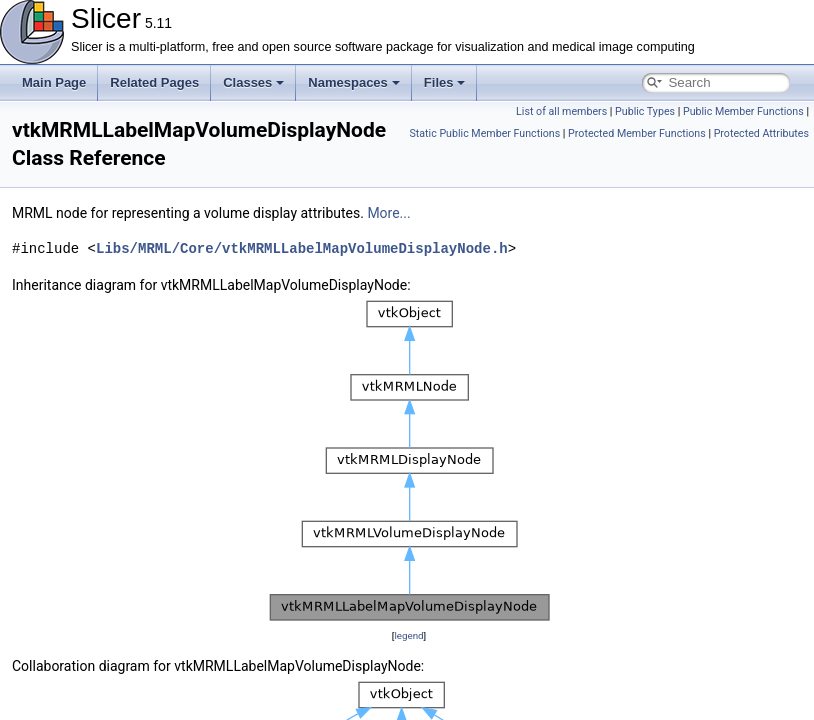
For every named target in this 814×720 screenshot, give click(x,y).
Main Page (54, 82)
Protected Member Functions (637, 133)
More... (388, 213)
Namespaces (354, 82)
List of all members (561, 111)
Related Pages (154, 82)
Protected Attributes (761, 133)
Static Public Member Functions (484, 133)
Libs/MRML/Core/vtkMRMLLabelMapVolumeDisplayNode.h (302, 248)
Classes (253, 82)
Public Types (645, 111)
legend (408, 635)
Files (445, 82)
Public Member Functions (743, 111)
